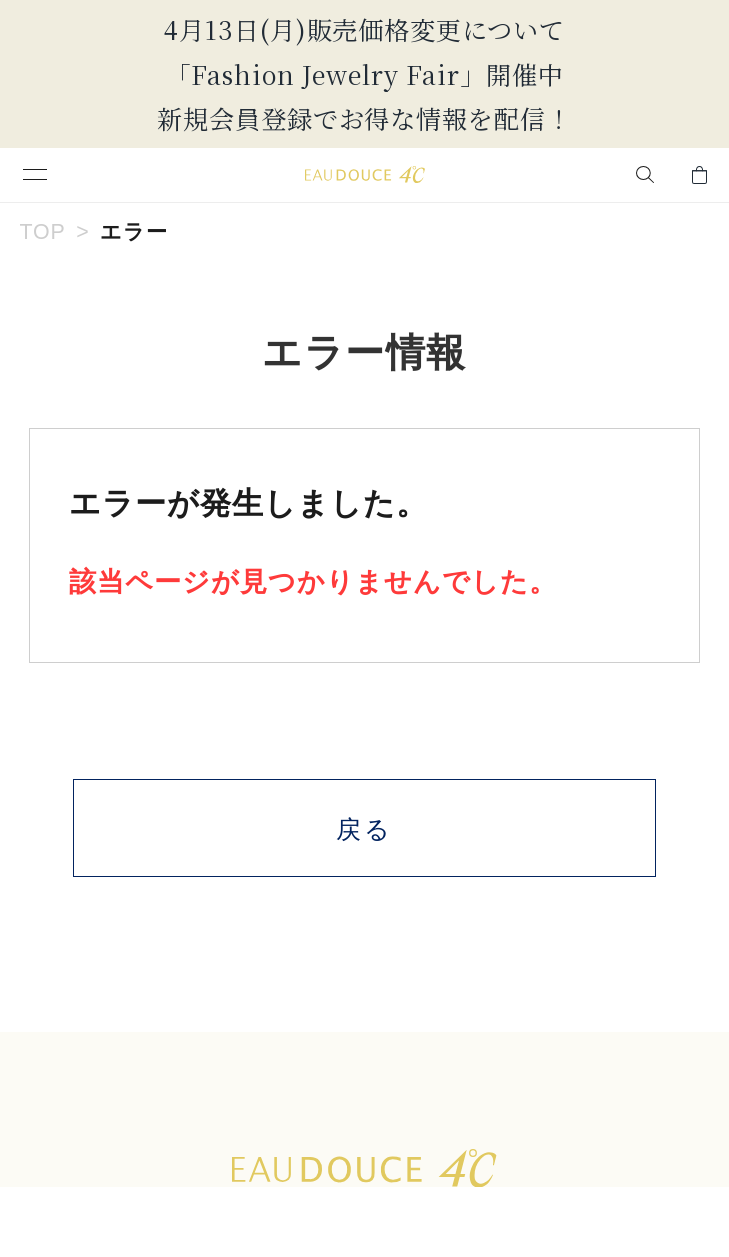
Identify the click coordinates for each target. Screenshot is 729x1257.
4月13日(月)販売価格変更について (365, 29)
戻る (364, 829)
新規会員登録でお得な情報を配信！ (365, 118)
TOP (42, 232)
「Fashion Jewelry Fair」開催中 (364, 74)
